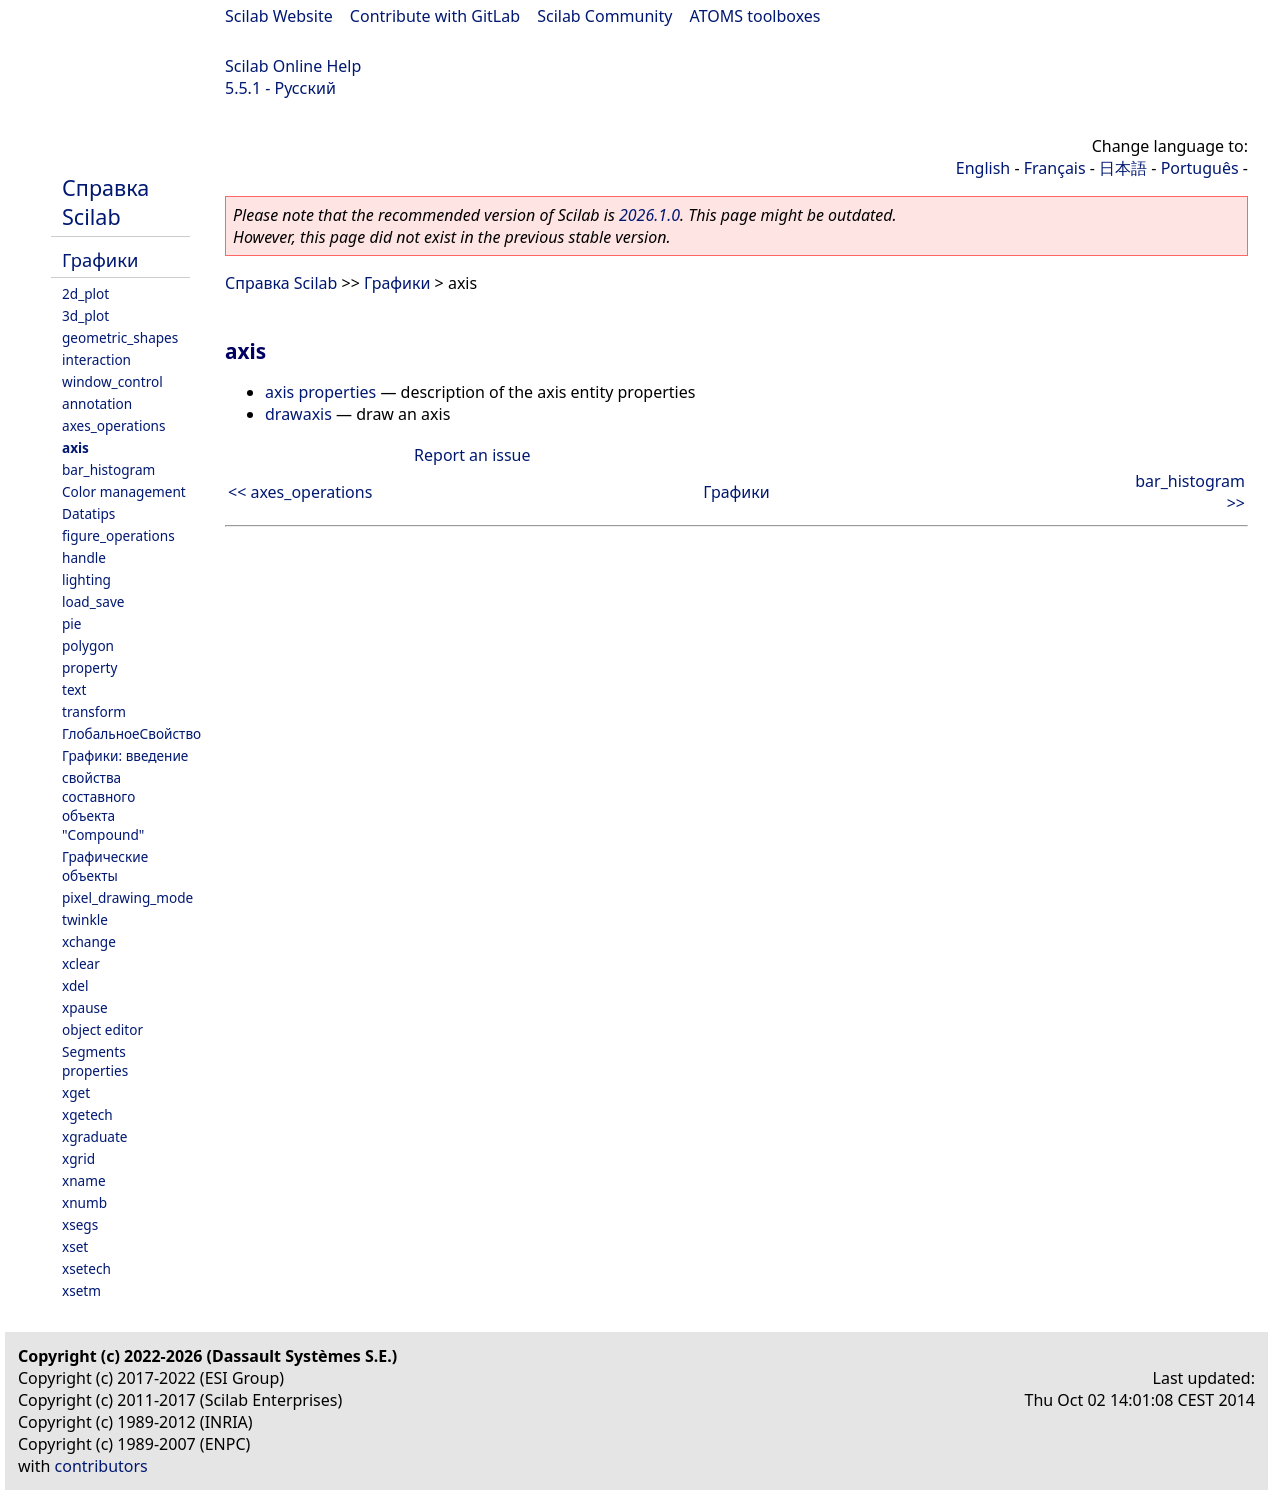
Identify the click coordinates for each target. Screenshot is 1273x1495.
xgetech (87, 1114)
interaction (96, 359)
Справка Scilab (105, 202)
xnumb (84, 1202)
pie (72, 623)
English (983, 168)
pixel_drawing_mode (127, 897)
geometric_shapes (120, 337)
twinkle (85, 919)
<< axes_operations (300, 492)
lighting (86, 579)
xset (75, 1246)
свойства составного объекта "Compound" (103, 806)
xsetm (81, 1290)
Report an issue (472, 455)
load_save (93, 601)
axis (75, 447)
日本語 (1123, 168)
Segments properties (95, 1061)
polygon (88, 645)
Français (1055, 168)
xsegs (80, 1224)
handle (84, 557)
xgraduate (94, 1136)
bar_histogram (108, 469)
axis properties (320, 392)
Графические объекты (105, 866)
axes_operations (114, 425)
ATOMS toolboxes (755, 16)
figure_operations (118, 535)
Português (1200, 168)
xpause (85, 1007)
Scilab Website (279, 16)
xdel (75, 985)
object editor (102, 1029)
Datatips (88, 513)
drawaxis (298, 414)
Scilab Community (604, 16)
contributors (101, 1466)
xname (84, 1180)
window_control (112, 381)
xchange (89, 941)
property (89, 667)
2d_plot (85, 293)
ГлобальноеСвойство (131, 733)
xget (76, 1092)
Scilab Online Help (293, 66)
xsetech (86, 1268)
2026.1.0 (649, 215)
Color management (124, 491)
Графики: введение (125, 755)
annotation (97, 403)
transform (94, 711)
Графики (100, 259)
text (74, 689)
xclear (81, 963)
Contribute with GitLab (435, 16)
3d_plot (85, 315)
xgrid (78, 1158)
